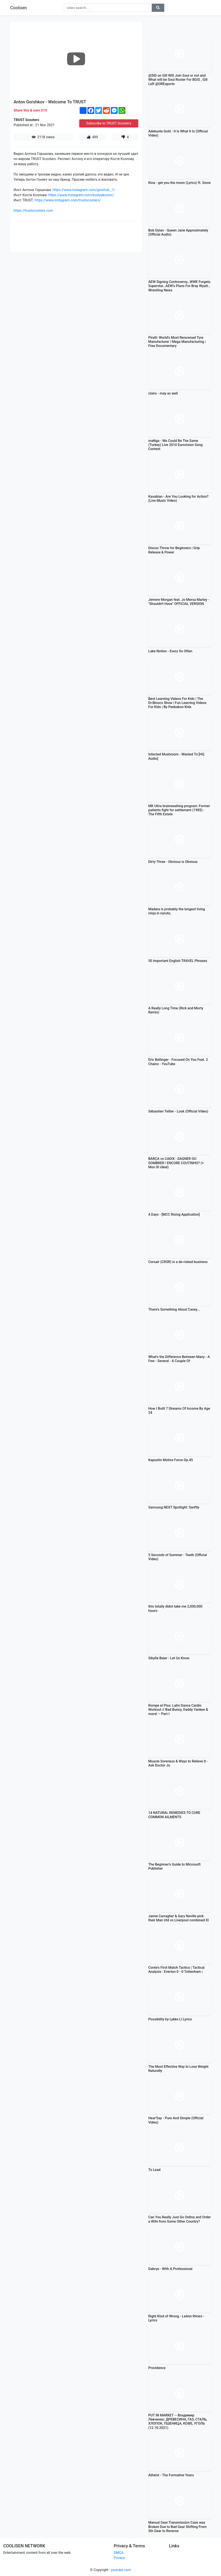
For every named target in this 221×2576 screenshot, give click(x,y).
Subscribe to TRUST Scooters (108, 123)
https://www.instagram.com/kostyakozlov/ (81, 195)
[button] (158, 8)
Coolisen (18, 7)
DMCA (118, 2553)
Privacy (119, 2558)
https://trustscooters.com (33, 210)
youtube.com (121, 2570)
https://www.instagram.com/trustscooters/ (68, 200)
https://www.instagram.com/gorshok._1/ (84, 190)
